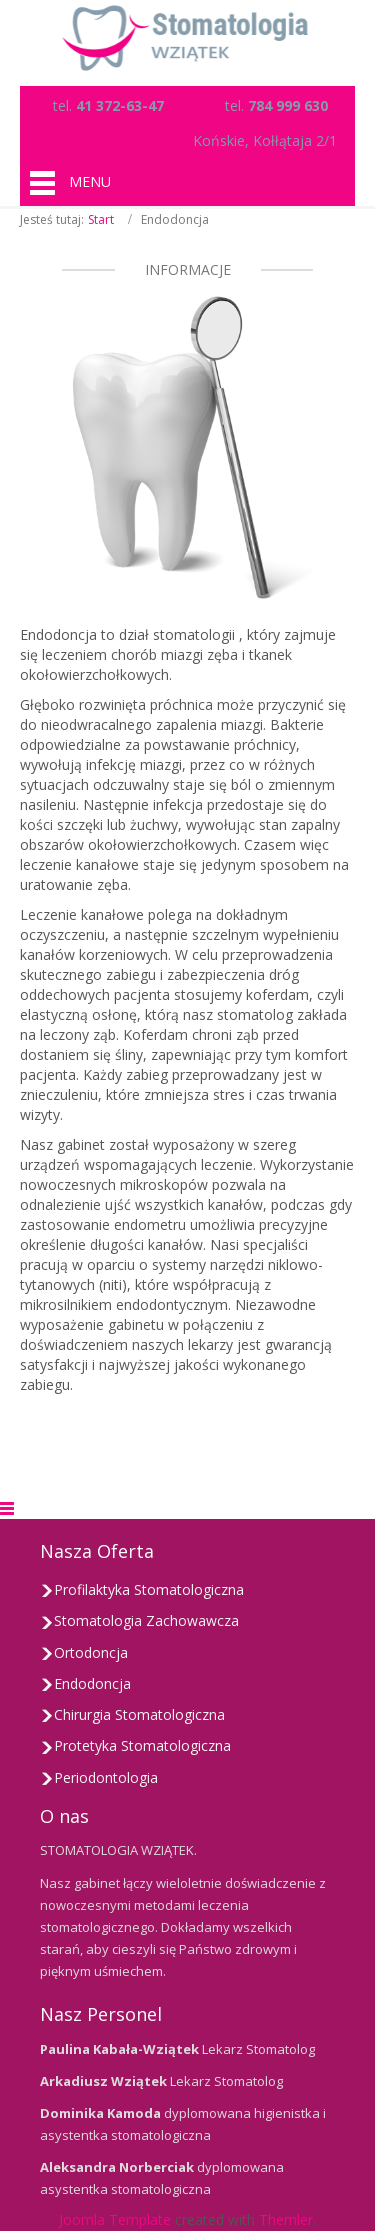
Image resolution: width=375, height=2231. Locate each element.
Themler (286, 2219)
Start (101, 219)
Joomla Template (115, 2219)
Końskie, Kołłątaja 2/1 (265, 140)
